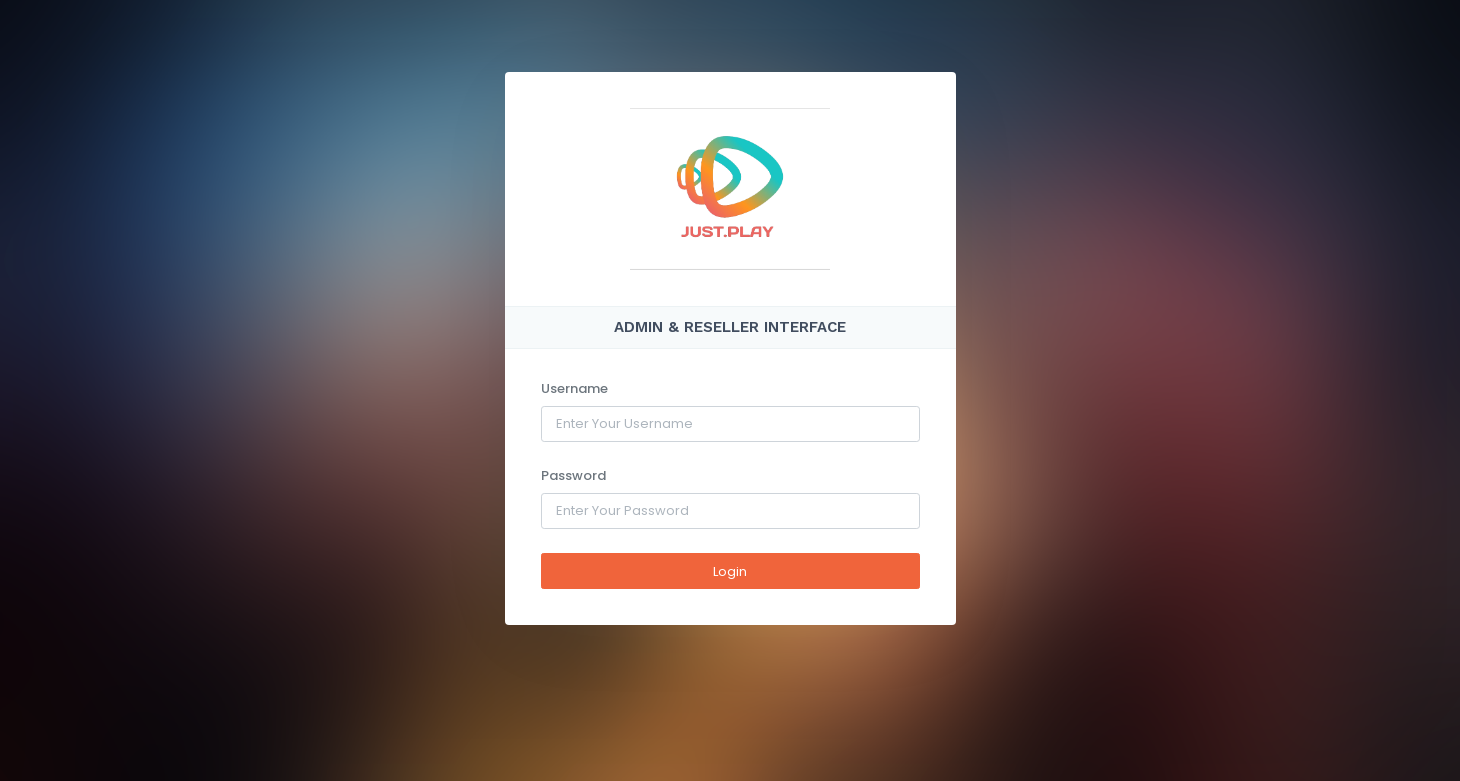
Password (573, 475)
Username (574, 388)
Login (730, 571)
